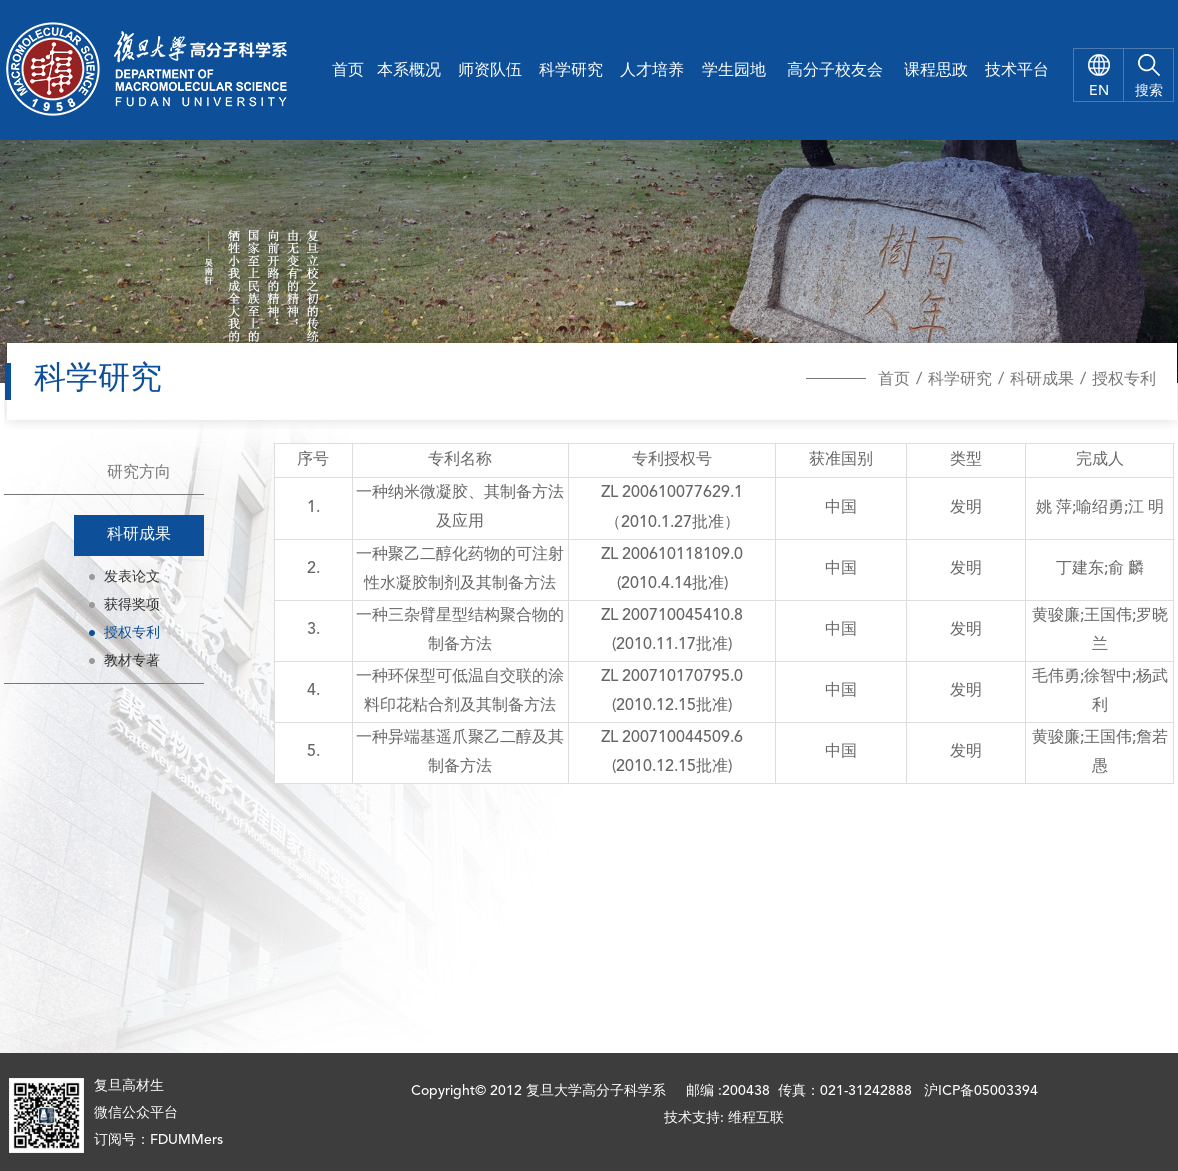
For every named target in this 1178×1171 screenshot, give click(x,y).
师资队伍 (490, 71)
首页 (348, 71)
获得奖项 (132, 605)
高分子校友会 (835, 71)
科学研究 (571, 71)
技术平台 (1017, 71)
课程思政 (936, 71)
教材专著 (132, 661)
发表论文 (132, 577)
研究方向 (139, 473)
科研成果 (1042, 380)
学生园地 (734, 71)
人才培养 (652, 71)
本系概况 (409, 71)
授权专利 (1124, 380)
